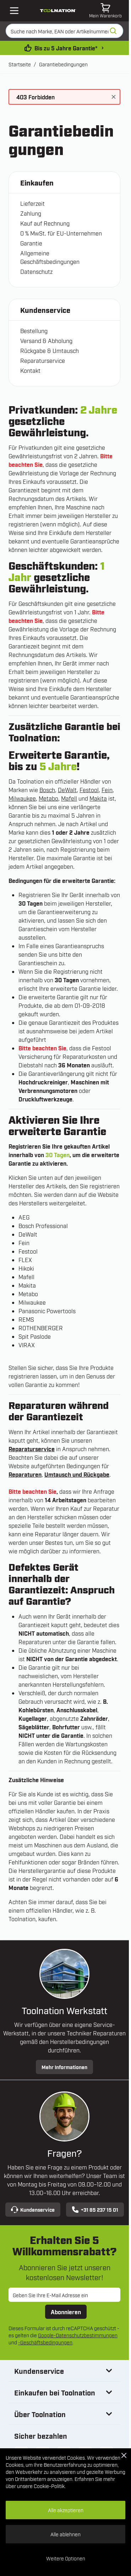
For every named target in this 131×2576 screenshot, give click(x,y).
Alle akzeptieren (65, 2510)
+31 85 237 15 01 (95, 2209)
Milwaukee (22, 798)
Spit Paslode (34, 1336)
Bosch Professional (43, 1225)
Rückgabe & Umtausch (49, 350)
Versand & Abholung (46, 340)
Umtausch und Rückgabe (76, 1474)
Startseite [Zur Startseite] (20, 64)
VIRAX (26, 1344)
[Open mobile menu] (14, 10)
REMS (26, 1319)
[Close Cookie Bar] (124, 2455)
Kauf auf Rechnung (45, 223)
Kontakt (30, 370)
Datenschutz (36, 271)
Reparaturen (25, 1474)
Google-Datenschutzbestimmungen (78, 2335)
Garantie (31, 243)
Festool (89, 789)
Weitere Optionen (65, 2558)
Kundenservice (33, 2209)
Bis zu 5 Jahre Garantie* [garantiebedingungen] (66, 47)
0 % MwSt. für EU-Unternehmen (61, 233)
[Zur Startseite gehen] (58, 11)
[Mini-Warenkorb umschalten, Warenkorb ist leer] (105, 10)
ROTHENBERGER (40, 1327)
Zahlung (30, 213)
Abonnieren (66, 2311)
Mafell (69, 798)
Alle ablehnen (65, 2534)
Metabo (48, 798)
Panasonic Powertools (47, 1310)
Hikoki (26, 1268)
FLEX (25, 1259)
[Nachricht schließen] (113, 97)
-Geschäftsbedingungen (45, 2342)
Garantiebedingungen (63, 64)
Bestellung (34, 330)
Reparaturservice (42, 360)
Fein (107, 789)
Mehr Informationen (64, 2067)
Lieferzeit (32, 203)
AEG (23, 1217)
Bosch (47, 789)
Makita (98, 798)
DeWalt (67, 789)
